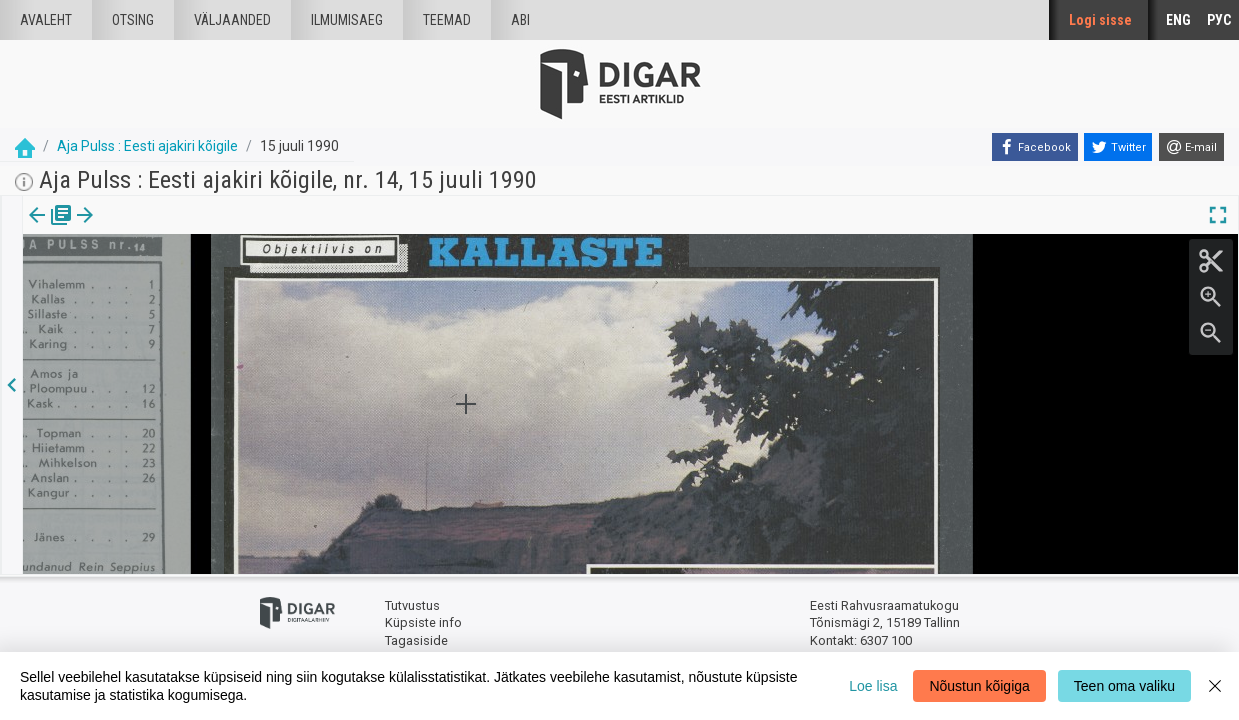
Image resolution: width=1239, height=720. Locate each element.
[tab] (50, 229)
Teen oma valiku (1124, 686)
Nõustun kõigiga (979, 686)
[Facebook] (1035, 147)
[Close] (1215, 686)
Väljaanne (50, 229)
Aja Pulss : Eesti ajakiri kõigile (147, 146)
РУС (1219, 20)
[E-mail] (1191, 147)
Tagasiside (416, 640)
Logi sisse (1100, 20)
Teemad (447, 20)
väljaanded (232, 20)
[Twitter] (1118, 147)
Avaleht (46, 20)
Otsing (133, 20)
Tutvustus (412, 605)
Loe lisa (873, 686)
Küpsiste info (423, 622)
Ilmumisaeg (347, 20)
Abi (520, 20)
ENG (1178, 20)
